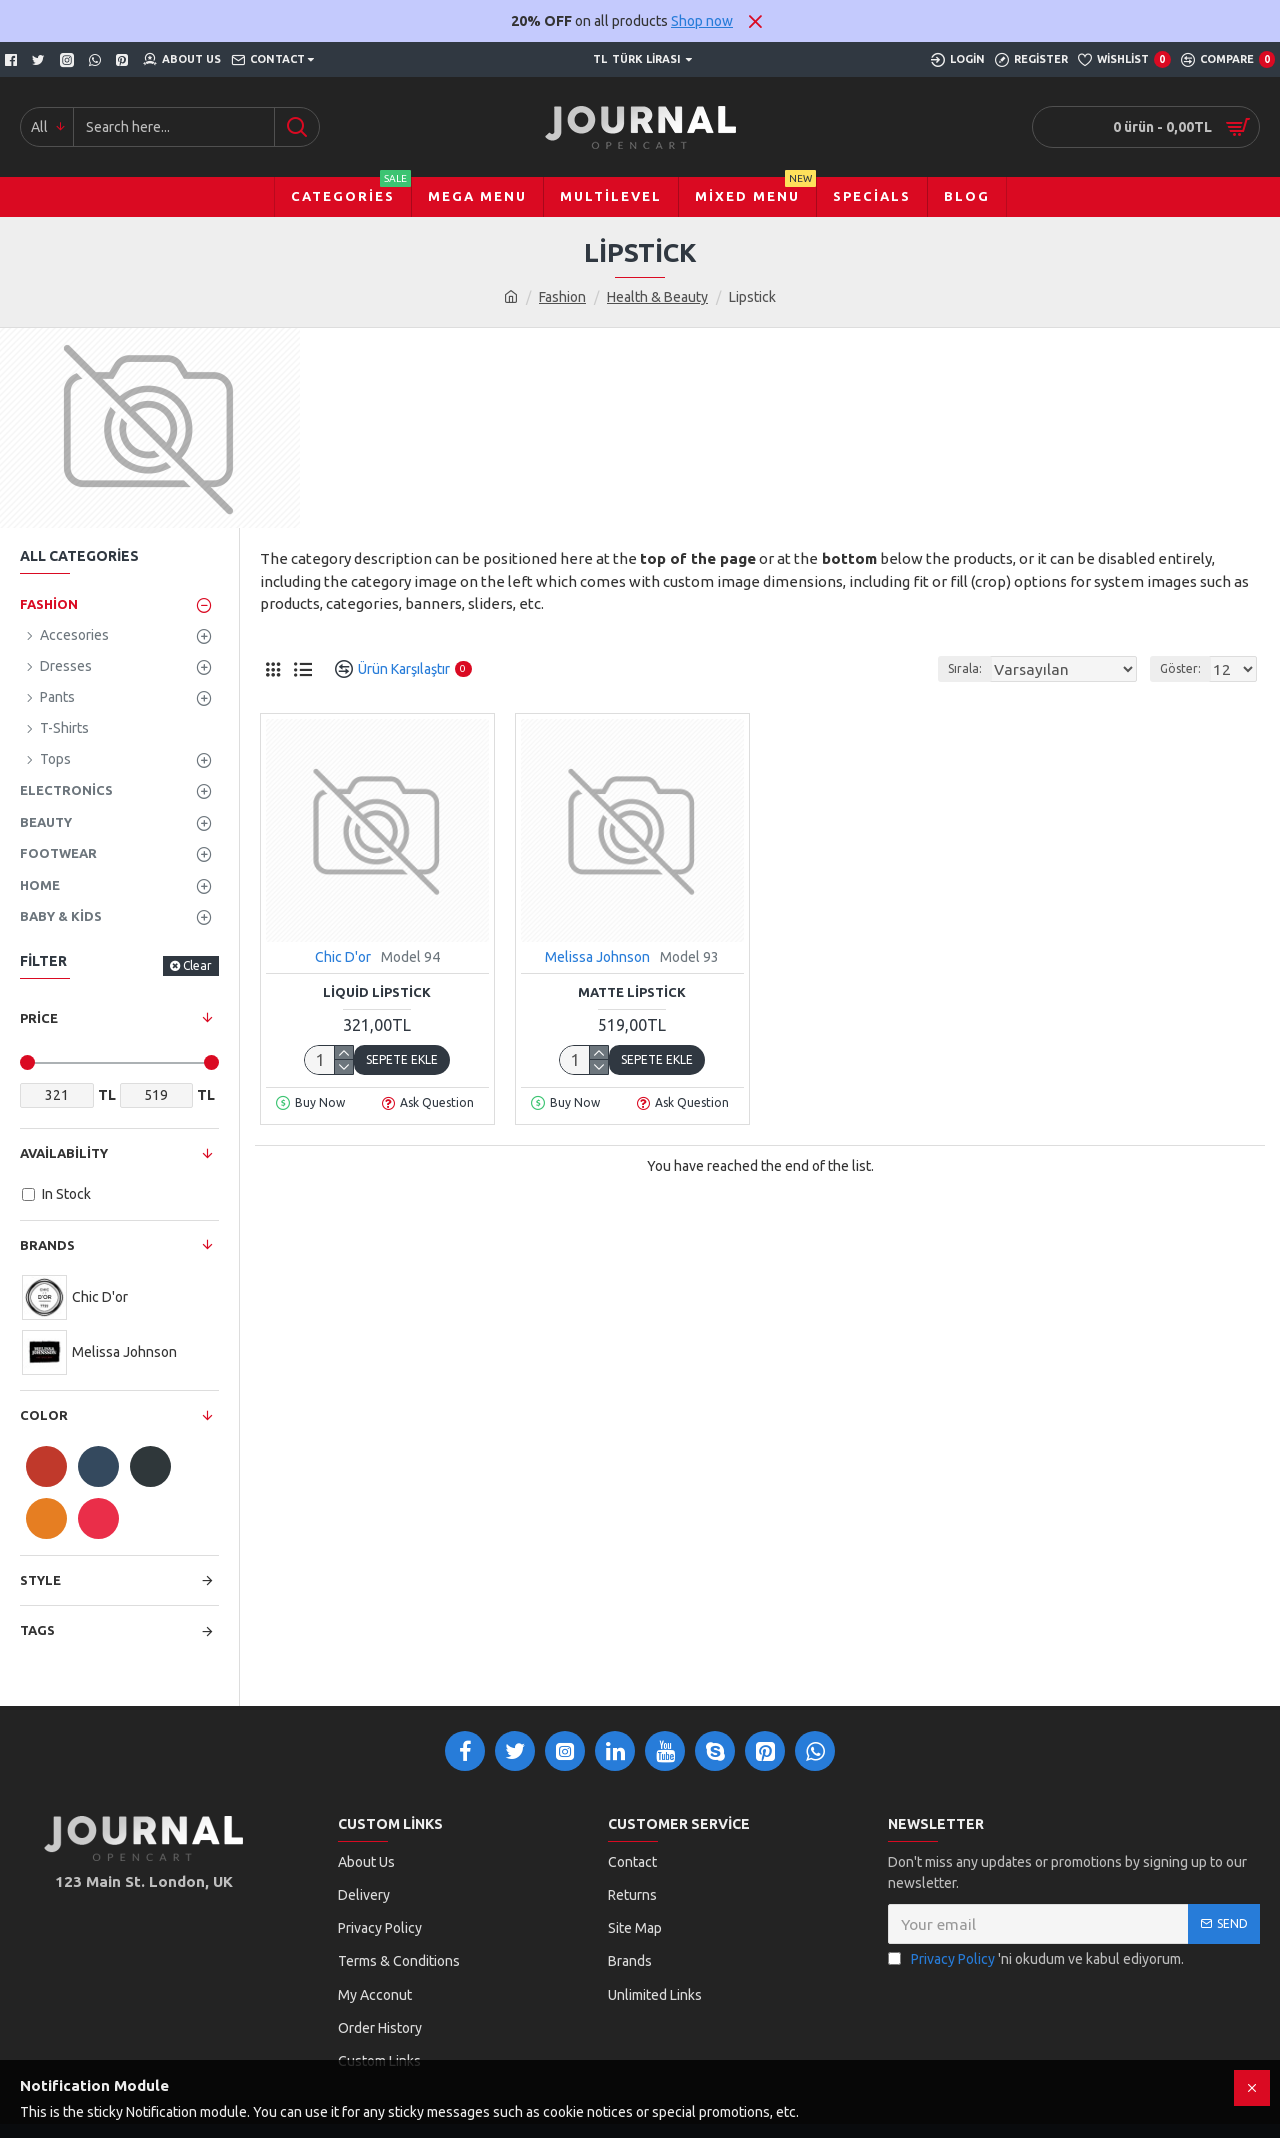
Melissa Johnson (597, 957)
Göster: (1186, 668)
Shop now (702, 21)
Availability (64, 1153)
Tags (37, 1630)
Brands (47, 1245)
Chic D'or (343, 957)
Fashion (562, 297)
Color (44, 1415)
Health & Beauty (657, 297)
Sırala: (988, 668)
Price (39, 1018)
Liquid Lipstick (377, 992)
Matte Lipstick (632, 992)
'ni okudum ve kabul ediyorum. (1036, 1959)
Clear (197, 965)
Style (40, 1580)
